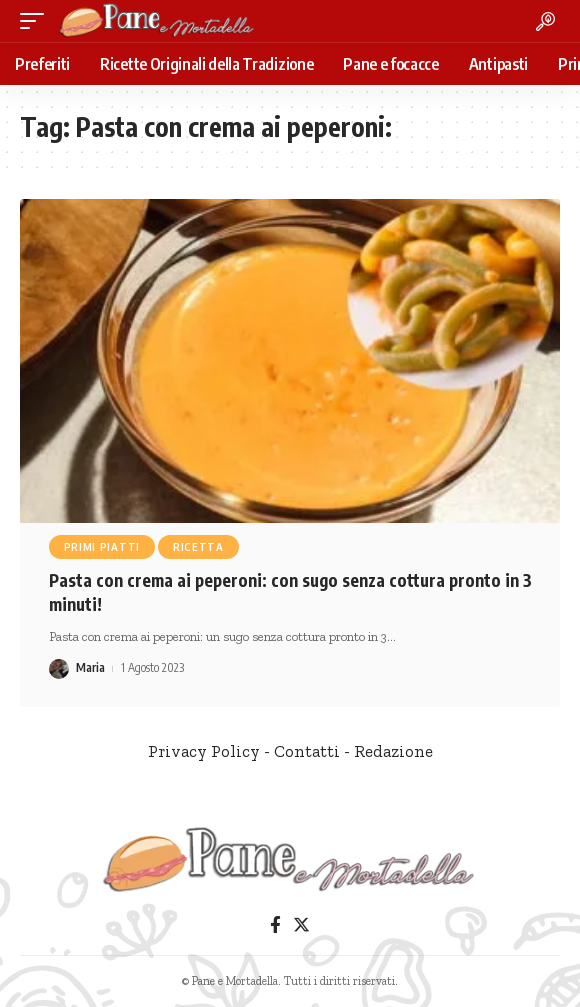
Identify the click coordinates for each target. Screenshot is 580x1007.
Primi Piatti (102, 547)
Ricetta (198, 547)
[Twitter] (301, 925)
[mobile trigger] (37, 21)
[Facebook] (275, 925)
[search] (545, 21)
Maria (90, 667)
